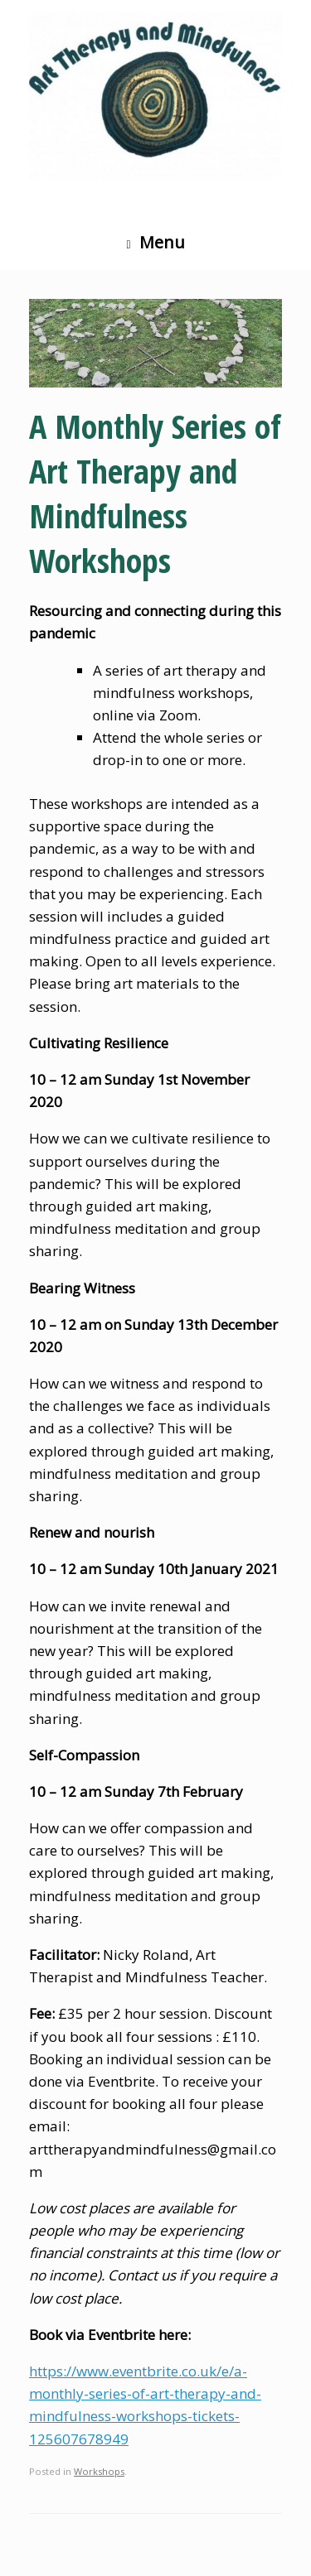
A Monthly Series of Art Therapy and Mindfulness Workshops (155, 493)
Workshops (99, 2471)
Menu (155, 242)
